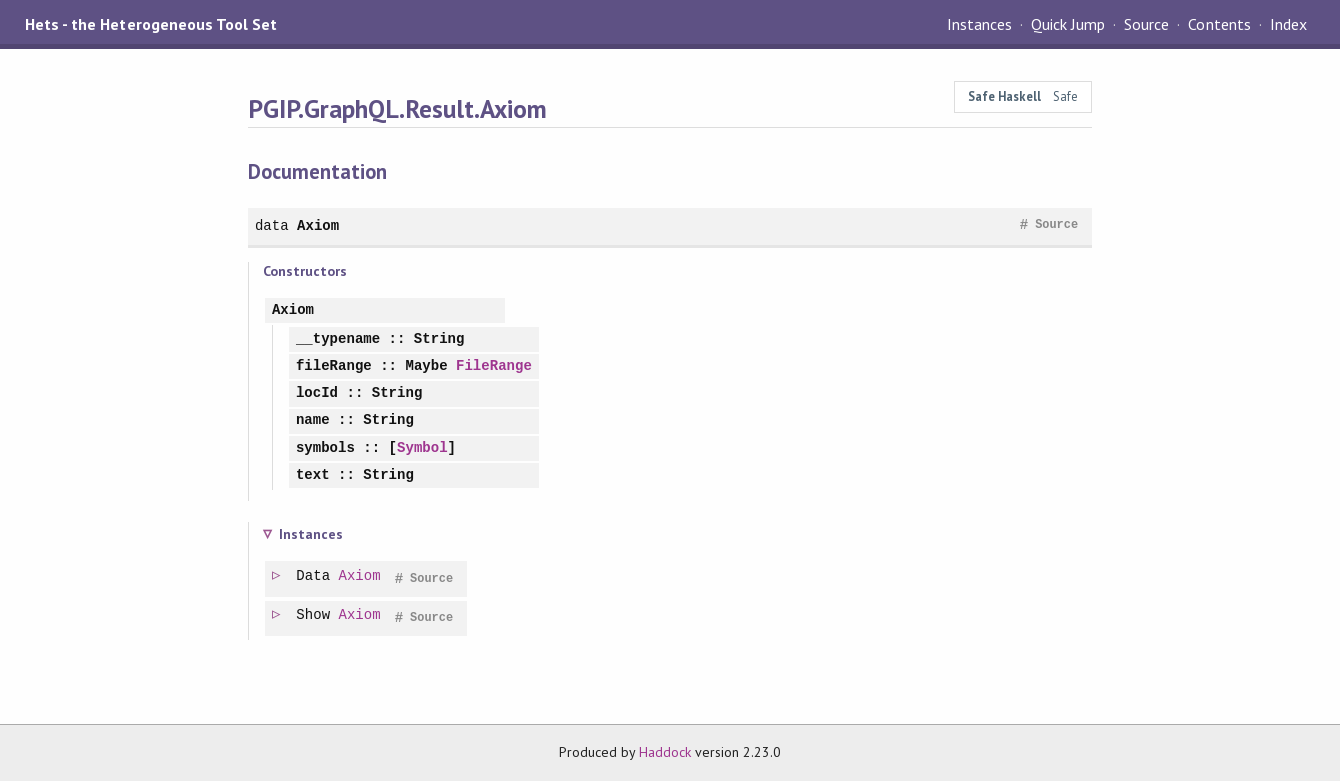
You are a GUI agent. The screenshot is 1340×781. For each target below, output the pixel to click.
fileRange (334, 366)
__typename (338, 339)
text (313, 475)
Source (1146, 24)
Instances (979, 24)
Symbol (422, 448)
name (313, 420)
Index (1288, 24)
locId (317, 393)
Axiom (318, 225)
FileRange (494, 366)
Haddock (665, 752)
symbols (325, 448)
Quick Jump (1068, 24)
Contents (1219, 24)
